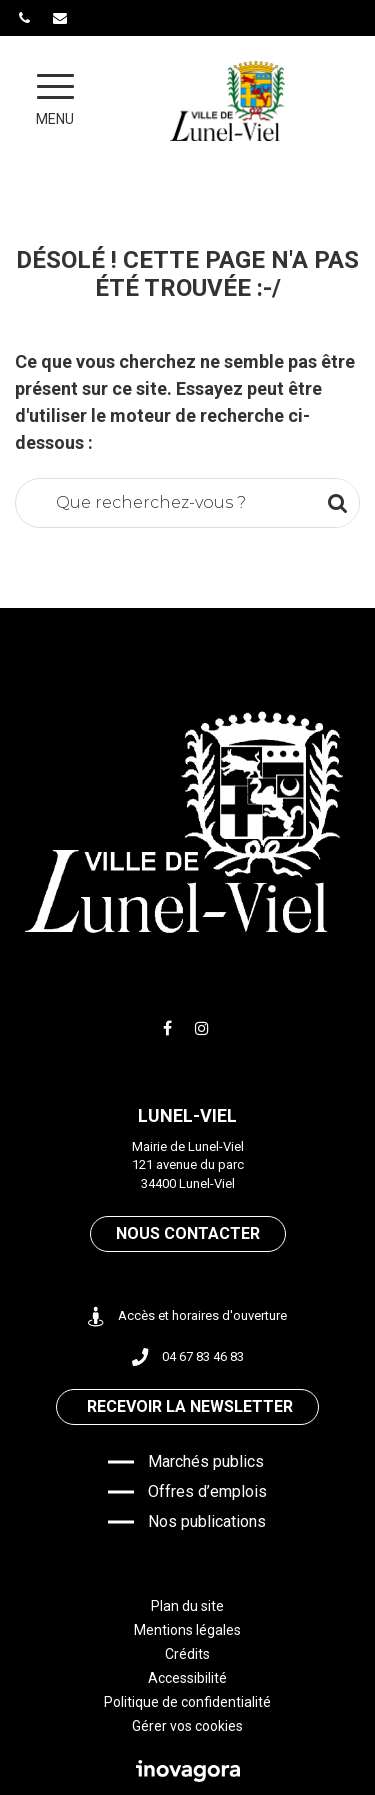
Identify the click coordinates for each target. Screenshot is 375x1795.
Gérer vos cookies (187, 1726)
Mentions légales (187, 1630)
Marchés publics (206, 1461)
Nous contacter (188, 1233)
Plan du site (187, 1606)
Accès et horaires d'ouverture (187, 1316)
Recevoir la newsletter (190, 1406)
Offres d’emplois (207, 1491)
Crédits (187, 1654)
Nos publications (207, 1521)
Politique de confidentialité (187, 1702)
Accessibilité (187, 1678)
